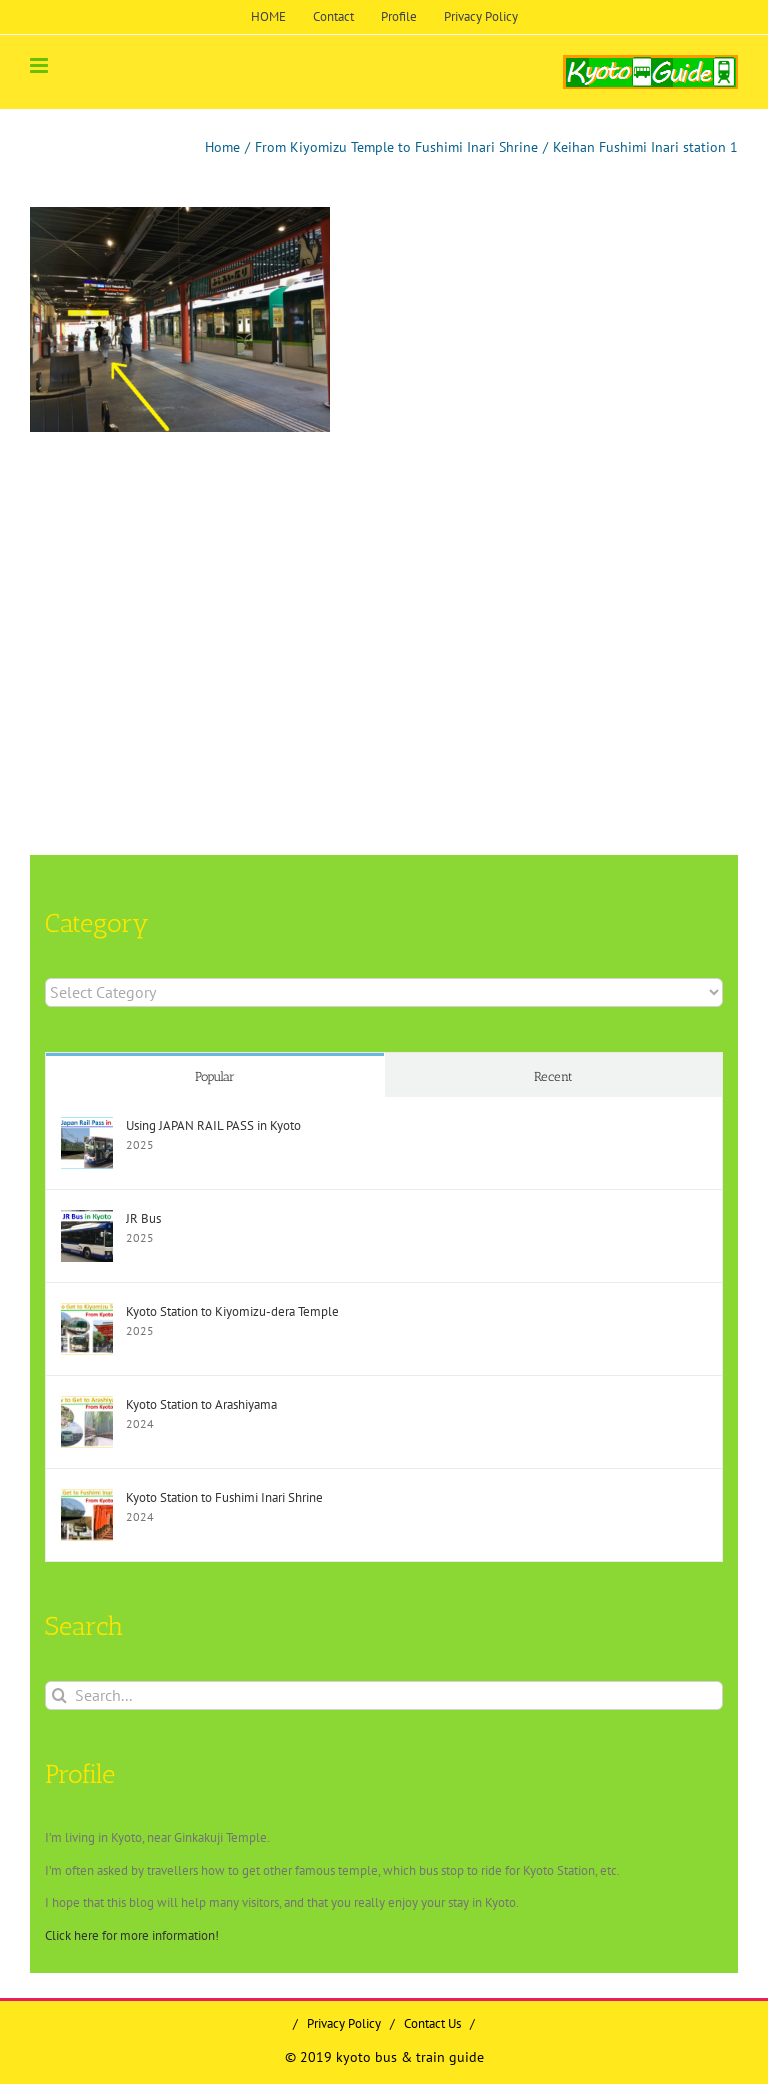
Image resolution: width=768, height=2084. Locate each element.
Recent (553, 1076)
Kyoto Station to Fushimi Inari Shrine (224, 1497)
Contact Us (432, 2023)
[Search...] (384, 1695)
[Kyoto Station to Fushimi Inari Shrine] (87, 1498)
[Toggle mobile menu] (40, 65)
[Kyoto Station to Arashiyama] (87, 1405)
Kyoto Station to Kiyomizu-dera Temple (232, 1311)
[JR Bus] (87, 1219)
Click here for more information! (132, 1935)
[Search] (59, 1695)
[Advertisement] (199, 593)
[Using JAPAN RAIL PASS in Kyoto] (87, 1126)
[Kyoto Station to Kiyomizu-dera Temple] (87, 1312)
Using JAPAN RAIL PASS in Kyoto (213, 1125)
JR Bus (143, 1218)
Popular (215, 1076)
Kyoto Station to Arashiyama (201, 1404)
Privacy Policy (344, 2023)
